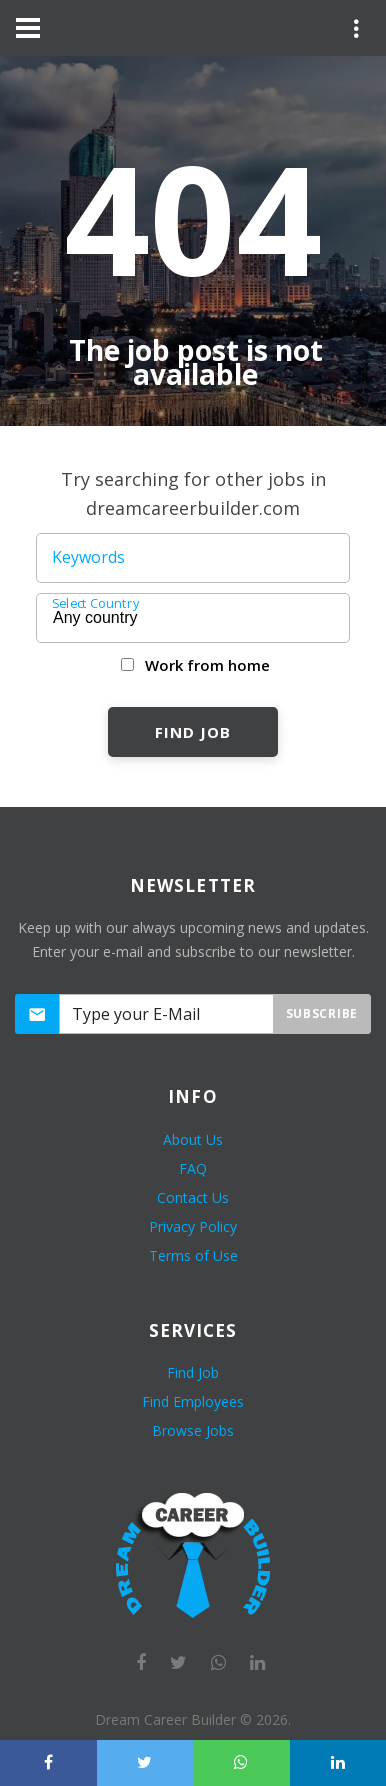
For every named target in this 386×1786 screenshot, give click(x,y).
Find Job (192, 732)
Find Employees (193, 1401)
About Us (193, 1139)
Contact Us (193, 1197)
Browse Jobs (193, 1430)
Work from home (207, 665)
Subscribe (322, 1013)
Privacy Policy (193, 1226)
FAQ (193, 1168)
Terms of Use (193, 1255)
